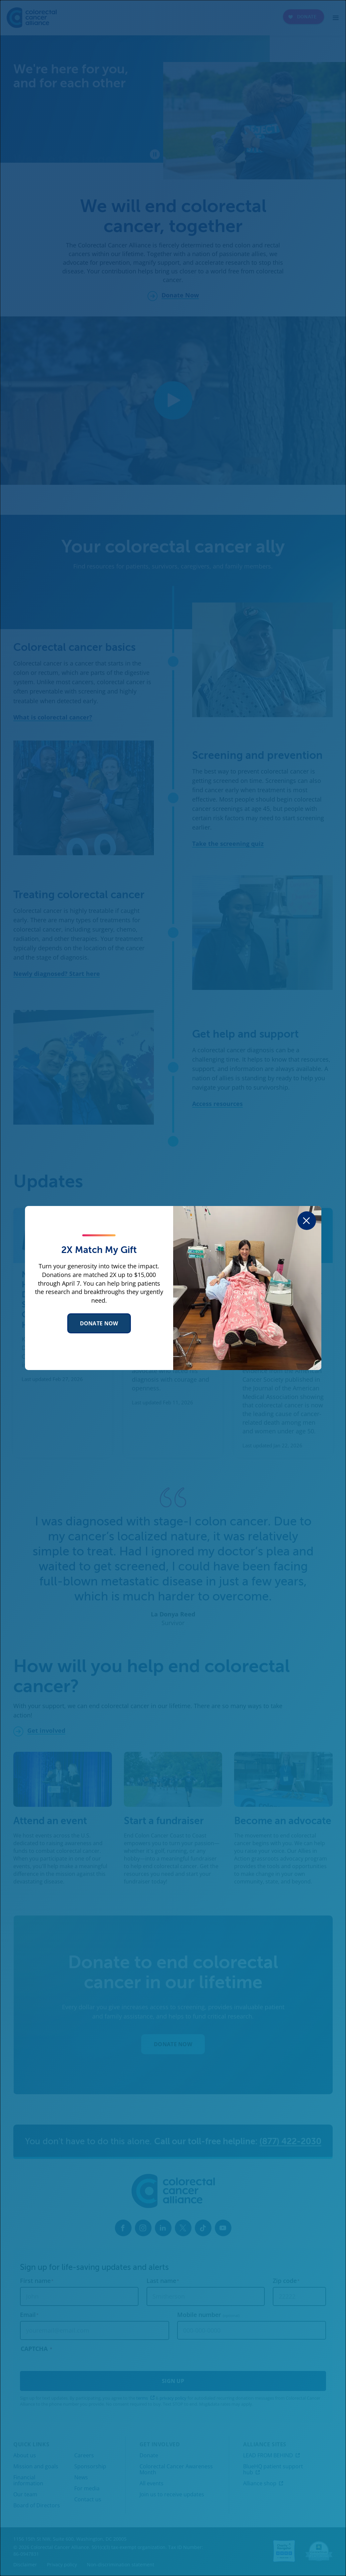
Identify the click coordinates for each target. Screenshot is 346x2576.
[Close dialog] (306, 1220)
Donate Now (99, 1323)
